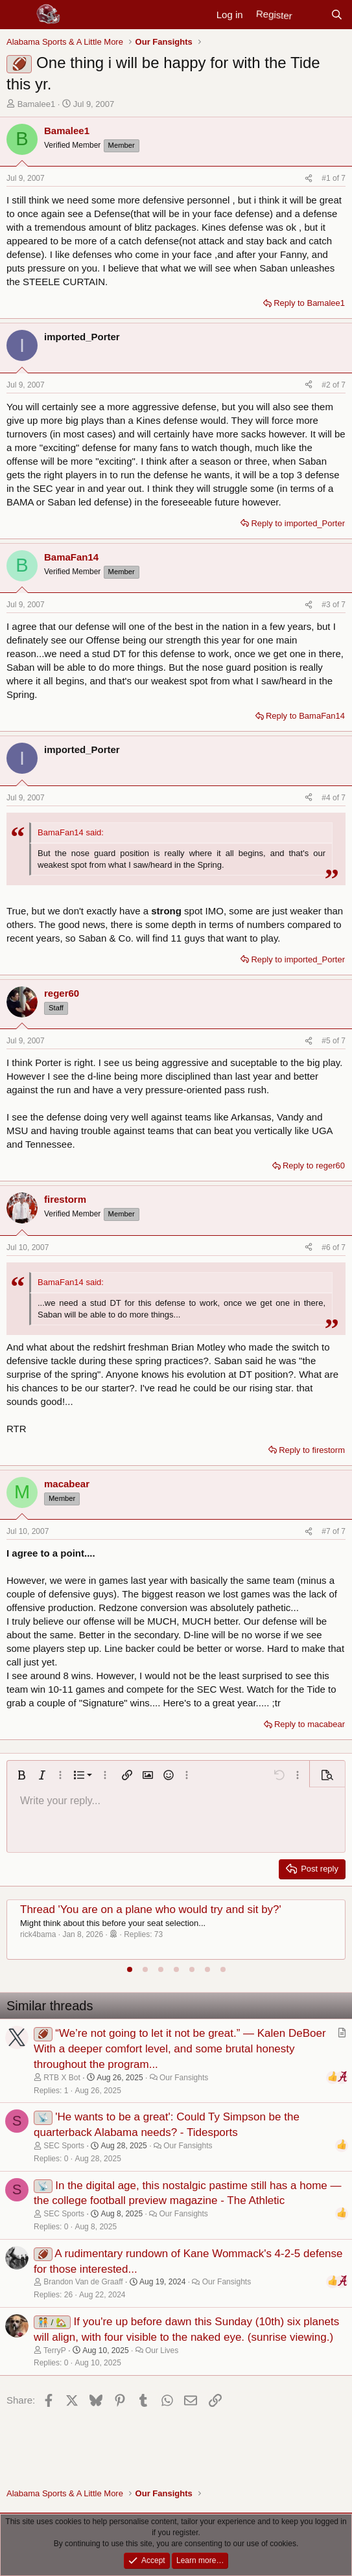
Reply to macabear (309, 1724)
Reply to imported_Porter (298, 523)
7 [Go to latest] (343, 178)
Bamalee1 (37, 104)
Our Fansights (183, 2077)
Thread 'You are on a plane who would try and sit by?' (150, 1909)
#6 (327, 1247)
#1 (327, 178)
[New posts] (310, 15)
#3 (327, 604)
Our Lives (161, 2350)
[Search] (336, 15)
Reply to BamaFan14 (305, 716)
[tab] (129, 1969)
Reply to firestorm (312, 1450)
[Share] (308, 178)
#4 (327, 797)
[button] (21, 1775)
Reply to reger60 (314, 1165)
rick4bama (38, 1934)
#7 (327, 1531)
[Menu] (18, 15)
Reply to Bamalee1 (309, 303)
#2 (327, 384)
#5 (327, 1040)
